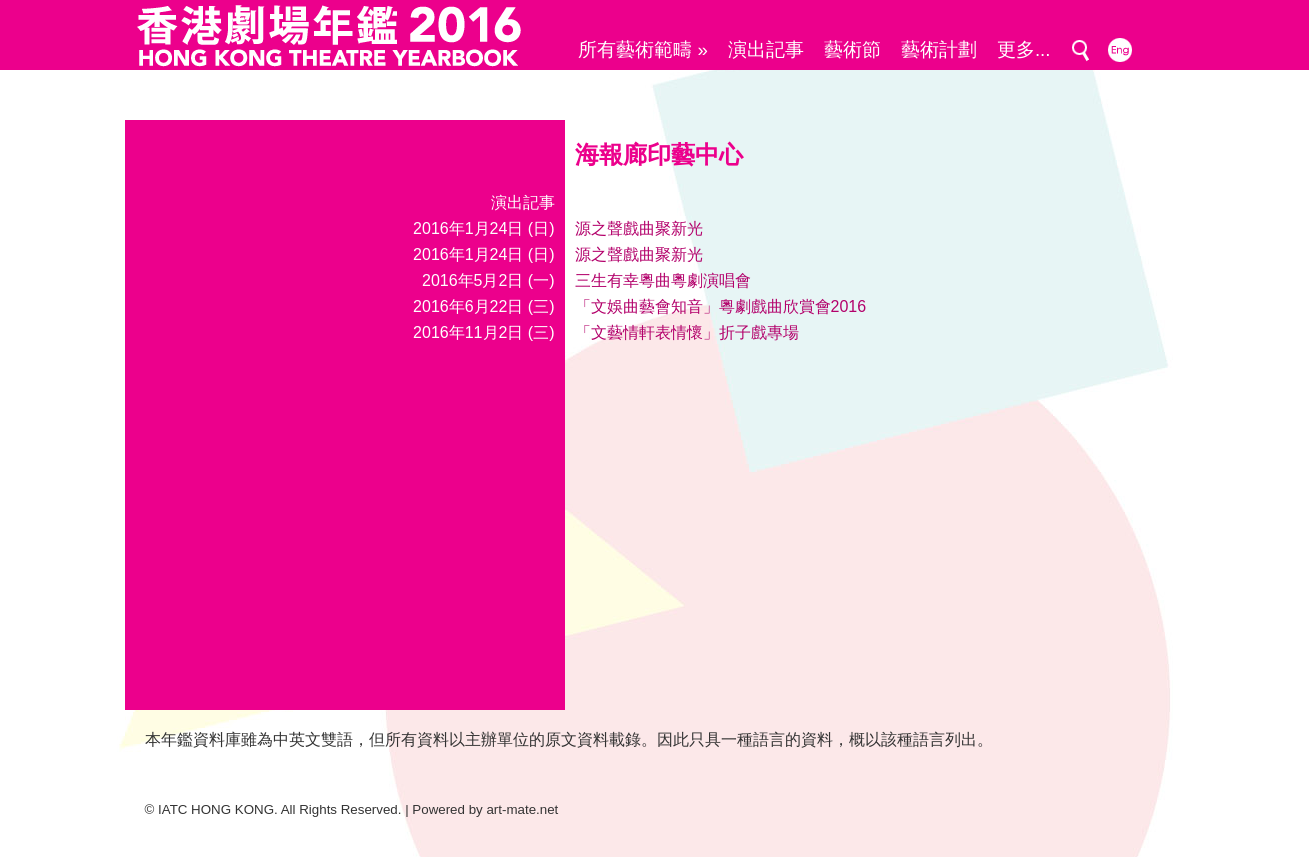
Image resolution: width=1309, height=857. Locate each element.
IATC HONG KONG (216, 809)
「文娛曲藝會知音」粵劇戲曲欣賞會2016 (721, 306)
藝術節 (852, 49)
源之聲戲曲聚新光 (639, 228)
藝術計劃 (939, 49)
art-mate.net (522, 809)
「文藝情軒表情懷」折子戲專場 (687, 332)
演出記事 (766, 49)
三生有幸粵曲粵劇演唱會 (663, 280)
